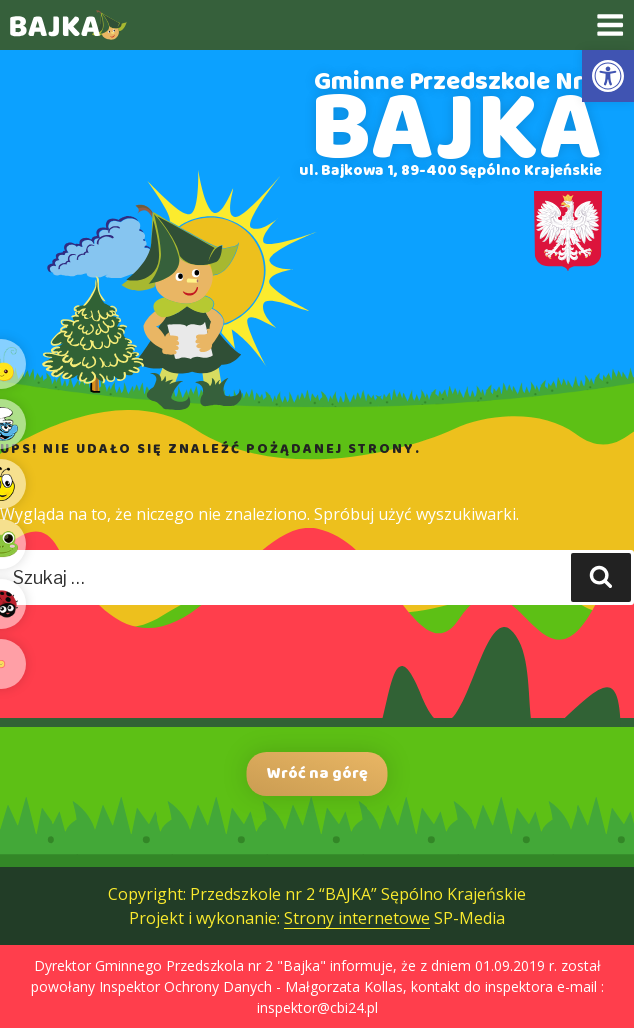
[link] (608, 76)
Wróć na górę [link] (317, 773)
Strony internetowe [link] (357, 918)
